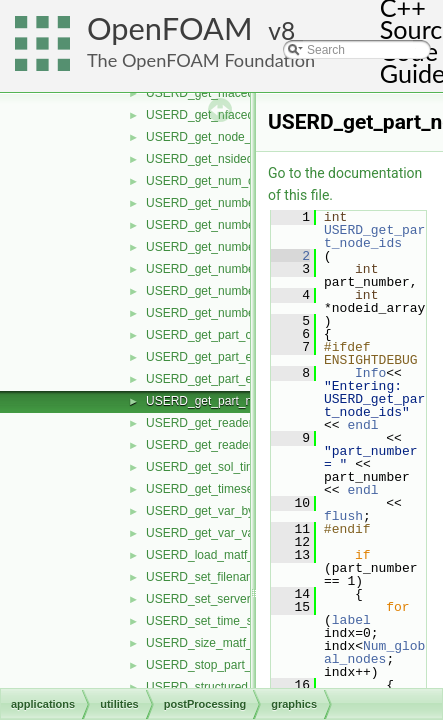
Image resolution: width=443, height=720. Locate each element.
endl (362, 425)
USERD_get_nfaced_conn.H (222, 93)
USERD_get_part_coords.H (219, 335)
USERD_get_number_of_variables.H (244, 291)
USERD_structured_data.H (218, 687)
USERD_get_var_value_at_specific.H (245, 533)
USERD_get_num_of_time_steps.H (240, 181)
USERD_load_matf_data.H (217, 555)
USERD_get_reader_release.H (228, 423)
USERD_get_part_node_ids (374, 236)
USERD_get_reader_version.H (228, 445)
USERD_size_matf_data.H (217, 643)
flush (343, 516)
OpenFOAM (170, 28)
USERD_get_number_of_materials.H (244, 247)
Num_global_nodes (374, 652)
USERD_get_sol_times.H (213, 467)
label (351, 620)
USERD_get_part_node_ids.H (226, 401)
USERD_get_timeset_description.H (239, 489)
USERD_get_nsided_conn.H (222, 159)
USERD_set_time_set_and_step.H (238, 621)
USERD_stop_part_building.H (225, 665)
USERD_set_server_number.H (227, 599)
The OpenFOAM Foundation (201, 60)
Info (370, 373)
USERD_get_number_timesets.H (234, 313)
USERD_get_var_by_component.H (239, 511)
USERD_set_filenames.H (213, 577)
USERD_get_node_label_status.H (236, 137)
